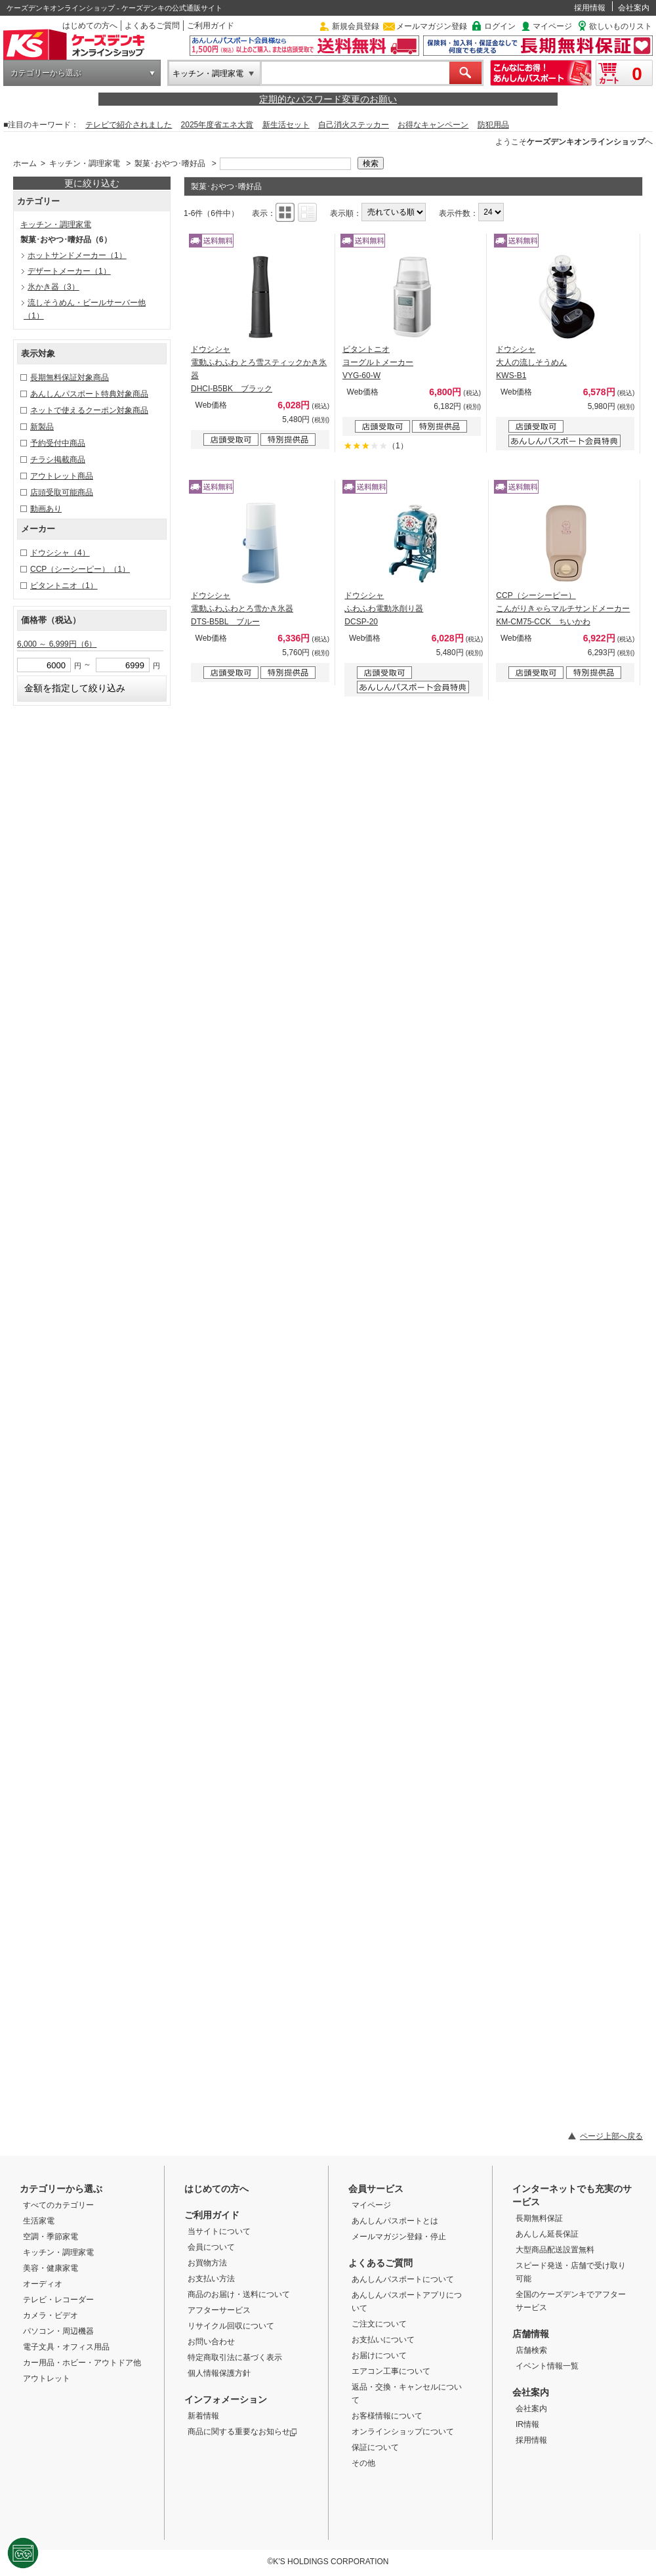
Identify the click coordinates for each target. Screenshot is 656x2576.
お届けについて (379, 2355)
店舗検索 (531, 2350)
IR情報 (527, 2424)
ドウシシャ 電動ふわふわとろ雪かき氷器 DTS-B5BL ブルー (242, 608)
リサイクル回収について (231, 2325)
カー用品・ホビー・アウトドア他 (82, 2362)
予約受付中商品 (57, 443)
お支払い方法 (211, 2278)
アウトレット (46, 2378)
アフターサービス (219, 2310)
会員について (211, 2247)
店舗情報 (530, 2334)
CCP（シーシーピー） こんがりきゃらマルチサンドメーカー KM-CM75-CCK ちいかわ (563, 608)
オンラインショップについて (403, 2431)
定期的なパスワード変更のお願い (328, 99)
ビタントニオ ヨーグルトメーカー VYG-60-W (377, 362)
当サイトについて (219, 2231)
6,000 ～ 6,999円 (56, 644)
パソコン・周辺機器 (58, 2331)
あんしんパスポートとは (395, 2220)
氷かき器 (53, 286)
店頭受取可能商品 (61, 492)
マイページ (552, 26)
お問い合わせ (211, 2341)
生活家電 (38, 2220)
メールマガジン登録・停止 (399, 2236)
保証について (375, 2447)
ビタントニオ (64, 585)
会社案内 (633, 7)
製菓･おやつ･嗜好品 (169, 163)
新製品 (42, 426)
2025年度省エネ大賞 (217, 124)
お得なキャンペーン (433, 124)
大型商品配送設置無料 (555, 2249)
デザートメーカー (69, 271)
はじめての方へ (89, 25)
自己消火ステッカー (353, 124)
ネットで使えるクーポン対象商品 (89, 410)
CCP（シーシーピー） (80, 569)
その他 (363, 2463)
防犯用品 (493, 124)
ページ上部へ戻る (611, 2136)
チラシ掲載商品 (57, 459)
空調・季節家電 (50, 2236)
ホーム (25, 163)
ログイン (500, 26)
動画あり (46, 508)
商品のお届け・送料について (239, 2294)
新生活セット (286, 124)
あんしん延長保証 (547, 2234)
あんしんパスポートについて (403, 2279)
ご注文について (379, 2324)
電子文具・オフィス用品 (66, 2346)
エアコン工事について (391, 2371)
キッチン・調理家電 (208, 73)
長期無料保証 (539, 2218)
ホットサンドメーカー (77, 255)
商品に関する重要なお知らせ (242, 2431)
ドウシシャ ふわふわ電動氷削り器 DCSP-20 (383, 608)
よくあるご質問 (152, 25)
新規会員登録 (355, 26)
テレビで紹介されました (128, 124)
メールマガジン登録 (431, 26)
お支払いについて (383, 2339)
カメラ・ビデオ (50, 2315)
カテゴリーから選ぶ (45, 72)
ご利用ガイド (210, 25)
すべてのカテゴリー (58, 2205)
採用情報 (589, 7)
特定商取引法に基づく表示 (235, 2357)
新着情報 (203, 2415)
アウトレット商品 (61, 476)
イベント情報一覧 (547, 2366)
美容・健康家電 (50, 2268)
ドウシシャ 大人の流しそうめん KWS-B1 (531, 362)
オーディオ (42, 2283)
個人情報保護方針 (219, 2373)
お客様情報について (387, 2415)
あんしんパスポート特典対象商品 (89, 393)
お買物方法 (207, 2262)
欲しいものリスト (620, 26)
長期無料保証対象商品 (69, 377)
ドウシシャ (60, 552)
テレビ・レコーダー (58, 2299)
